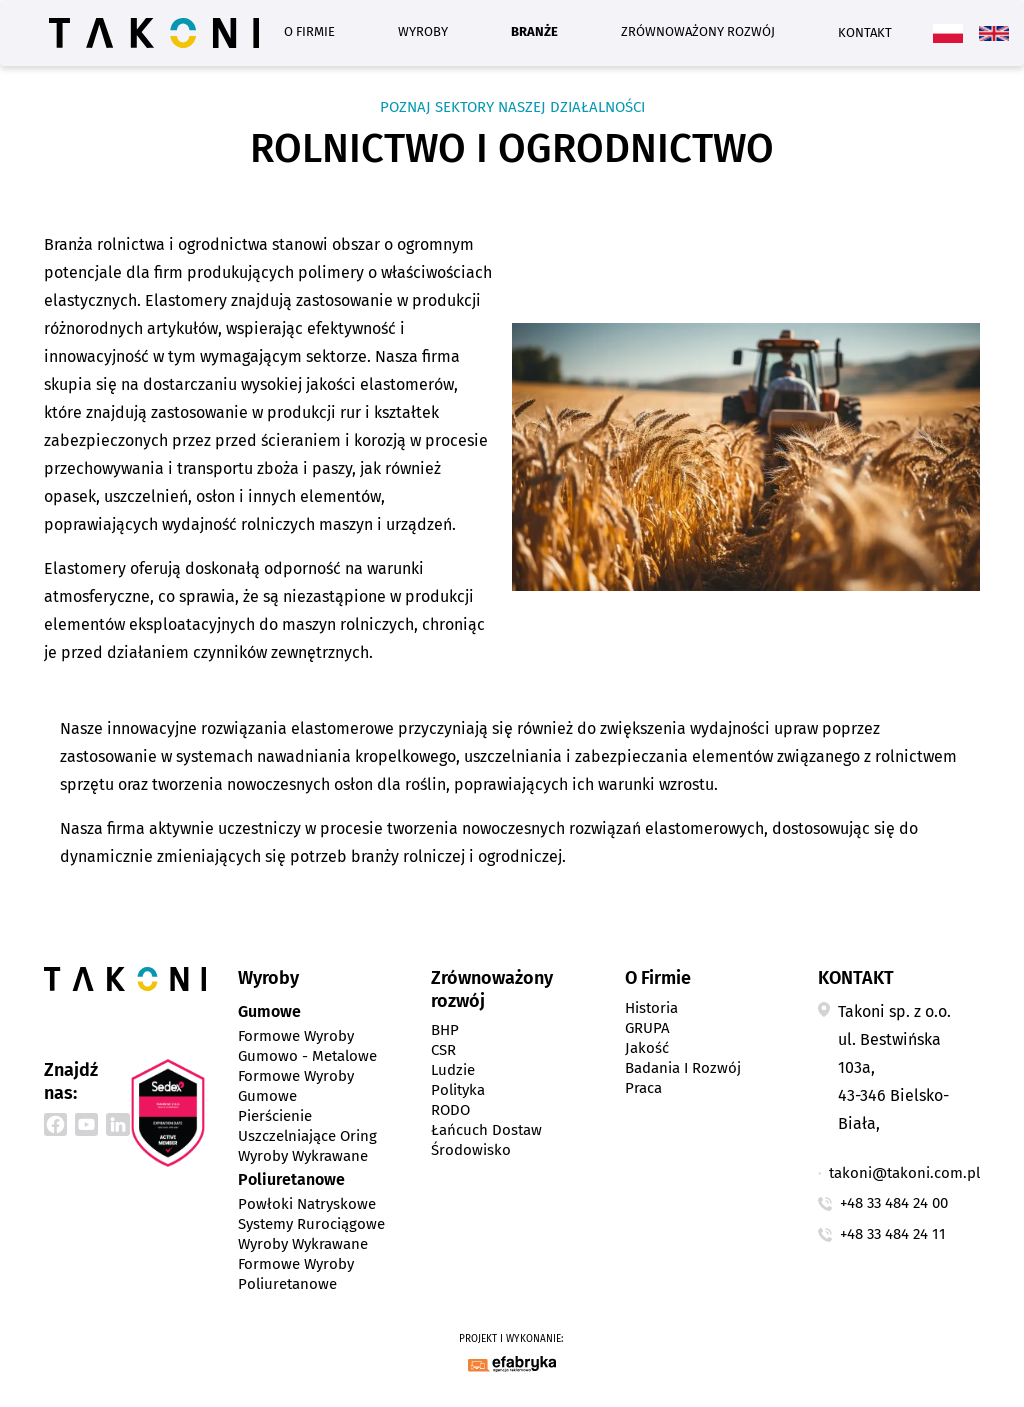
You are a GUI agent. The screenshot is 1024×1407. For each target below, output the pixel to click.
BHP (445, 1030)
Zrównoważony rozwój (698, 31)
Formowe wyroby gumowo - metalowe (307, 1046)
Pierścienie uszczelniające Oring (307, 1126)
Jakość (647, 1048)
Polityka (458, 1090)
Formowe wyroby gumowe (296, 1086)
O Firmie (309, 31)
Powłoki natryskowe (307, 1204)
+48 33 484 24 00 (894, 1203)
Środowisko (471, 1150)
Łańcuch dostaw (486, 1130)
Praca (643, 1088)
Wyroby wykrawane (303, 1156)
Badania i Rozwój (683, 1068)
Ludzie (453, 1070)
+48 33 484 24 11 (893, 1234)
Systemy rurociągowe (311, 1224)
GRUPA (647, 1028)
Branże (534, 31)
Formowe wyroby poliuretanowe (296, 1274)
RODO (450, 1110)
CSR (443, 1050)
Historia (651, 1008)
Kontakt (865, 32)
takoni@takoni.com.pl (904, 1173)
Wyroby (423, 31)
